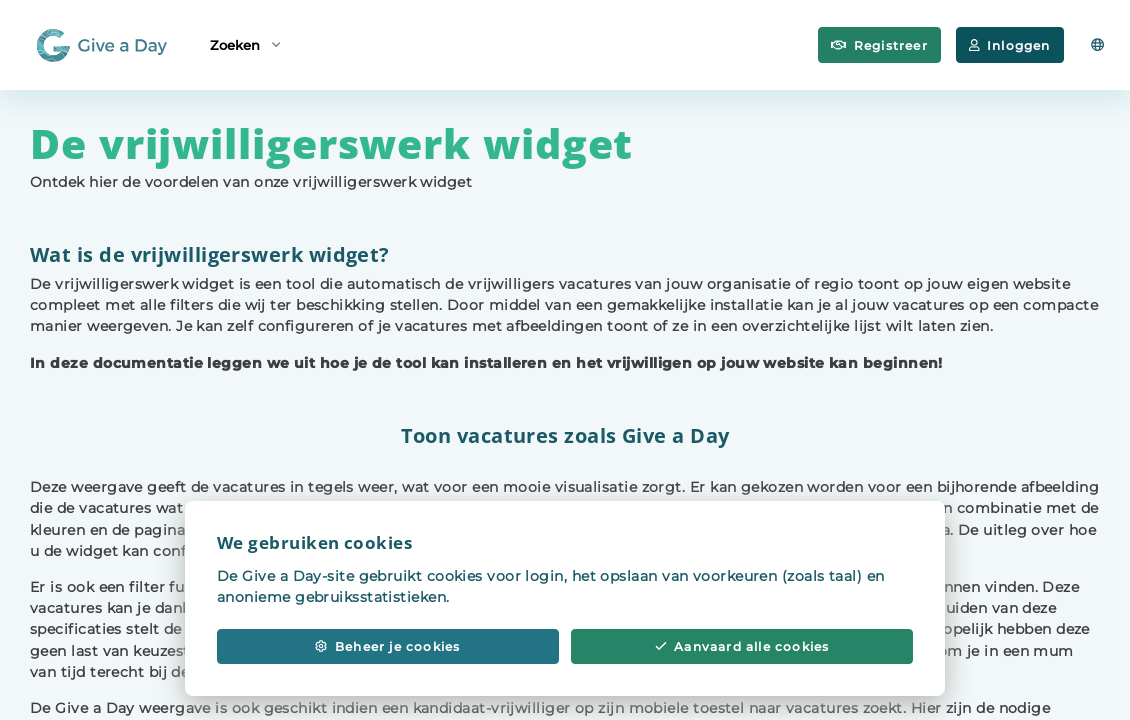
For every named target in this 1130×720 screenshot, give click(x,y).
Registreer (879, 45)
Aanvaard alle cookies (742, 654)
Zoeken (245, 43)
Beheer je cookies (387, 654)
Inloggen (1010, 45)
